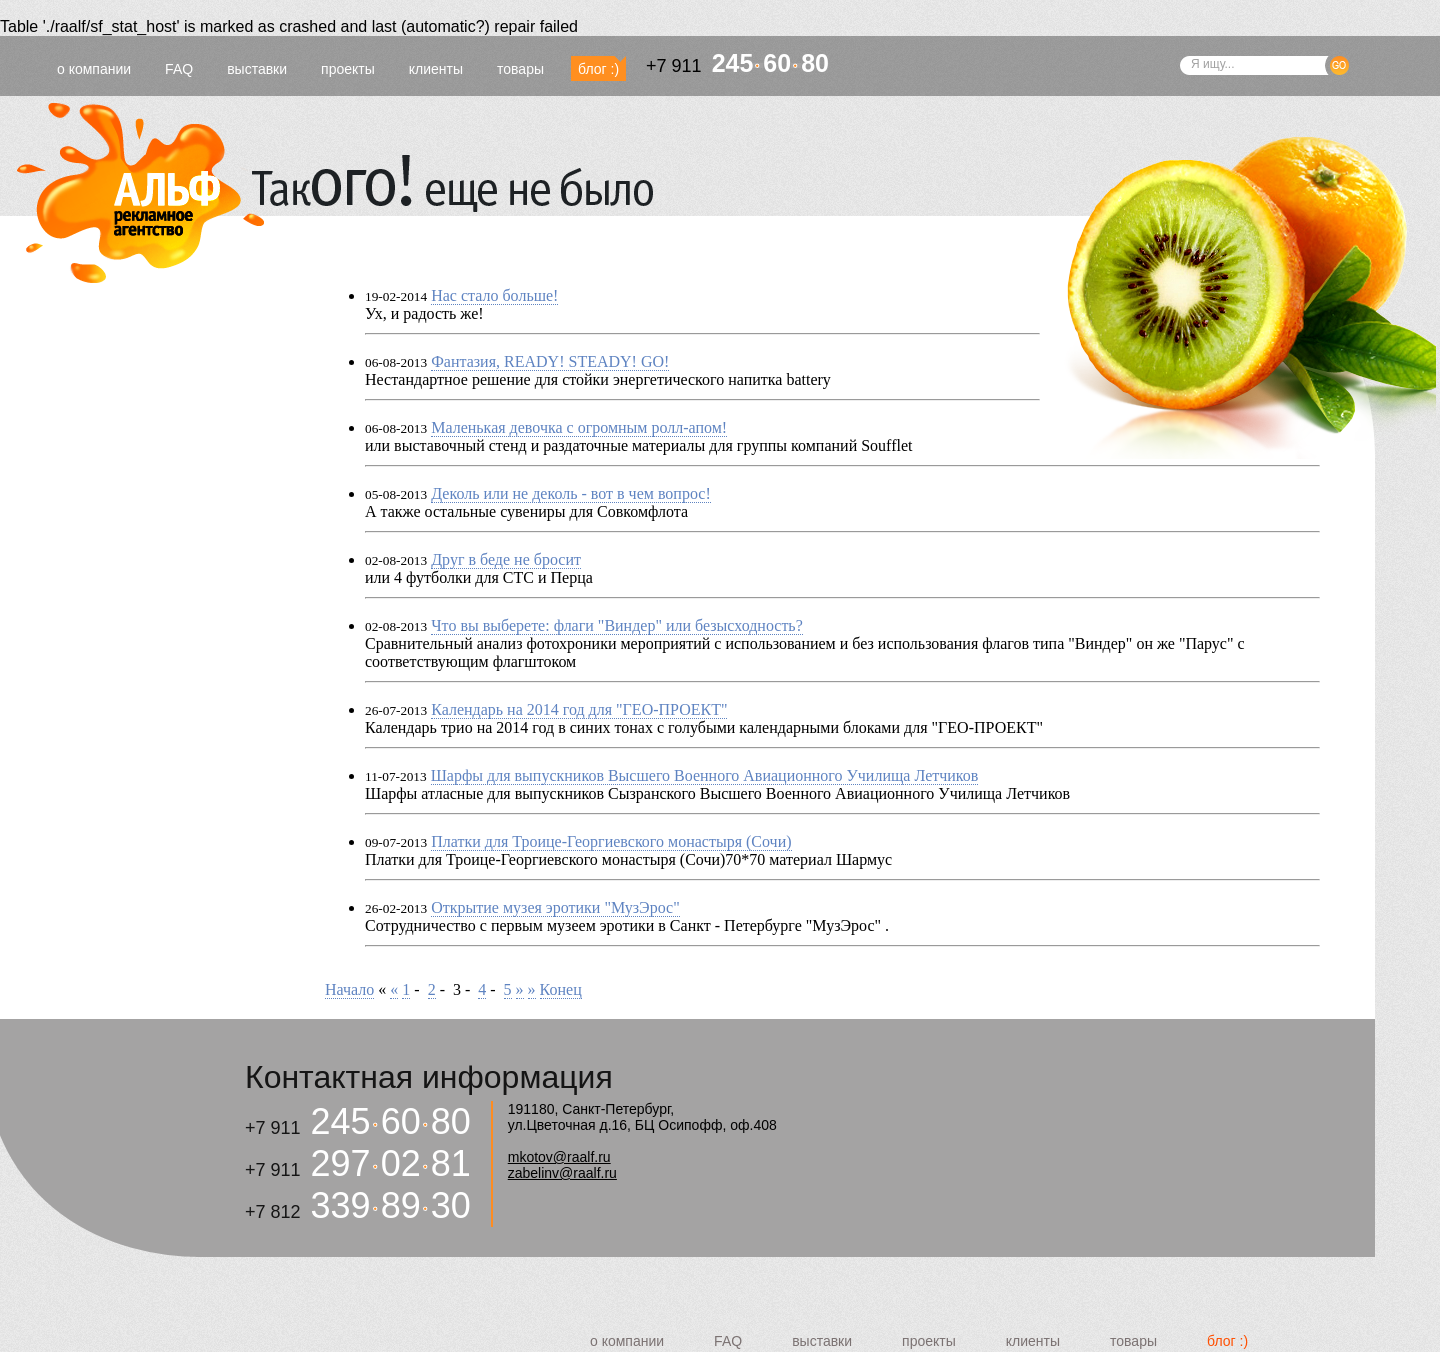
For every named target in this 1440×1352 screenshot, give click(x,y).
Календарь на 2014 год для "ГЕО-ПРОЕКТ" (579, 709)
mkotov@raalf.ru (559, 1157)
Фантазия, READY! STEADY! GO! (550, 361)
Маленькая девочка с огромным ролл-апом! (579, 427)
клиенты (436, 69)
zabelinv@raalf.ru (562, 1173)
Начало (349, 989)
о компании (94, 69)
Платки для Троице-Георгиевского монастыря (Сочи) (611, 841)
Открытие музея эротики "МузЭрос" (555, 907)
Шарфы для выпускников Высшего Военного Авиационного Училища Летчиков (705, 775)
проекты (348, 69)
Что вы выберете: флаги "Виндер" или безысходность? (617, 625)
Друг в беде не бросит (506, 559)
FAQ (179, 69)
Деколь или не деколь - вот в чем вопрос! (571, 493)
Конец (561, 989)
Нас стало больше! (494, 295)
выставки (257, 69)
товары (520, 69)
